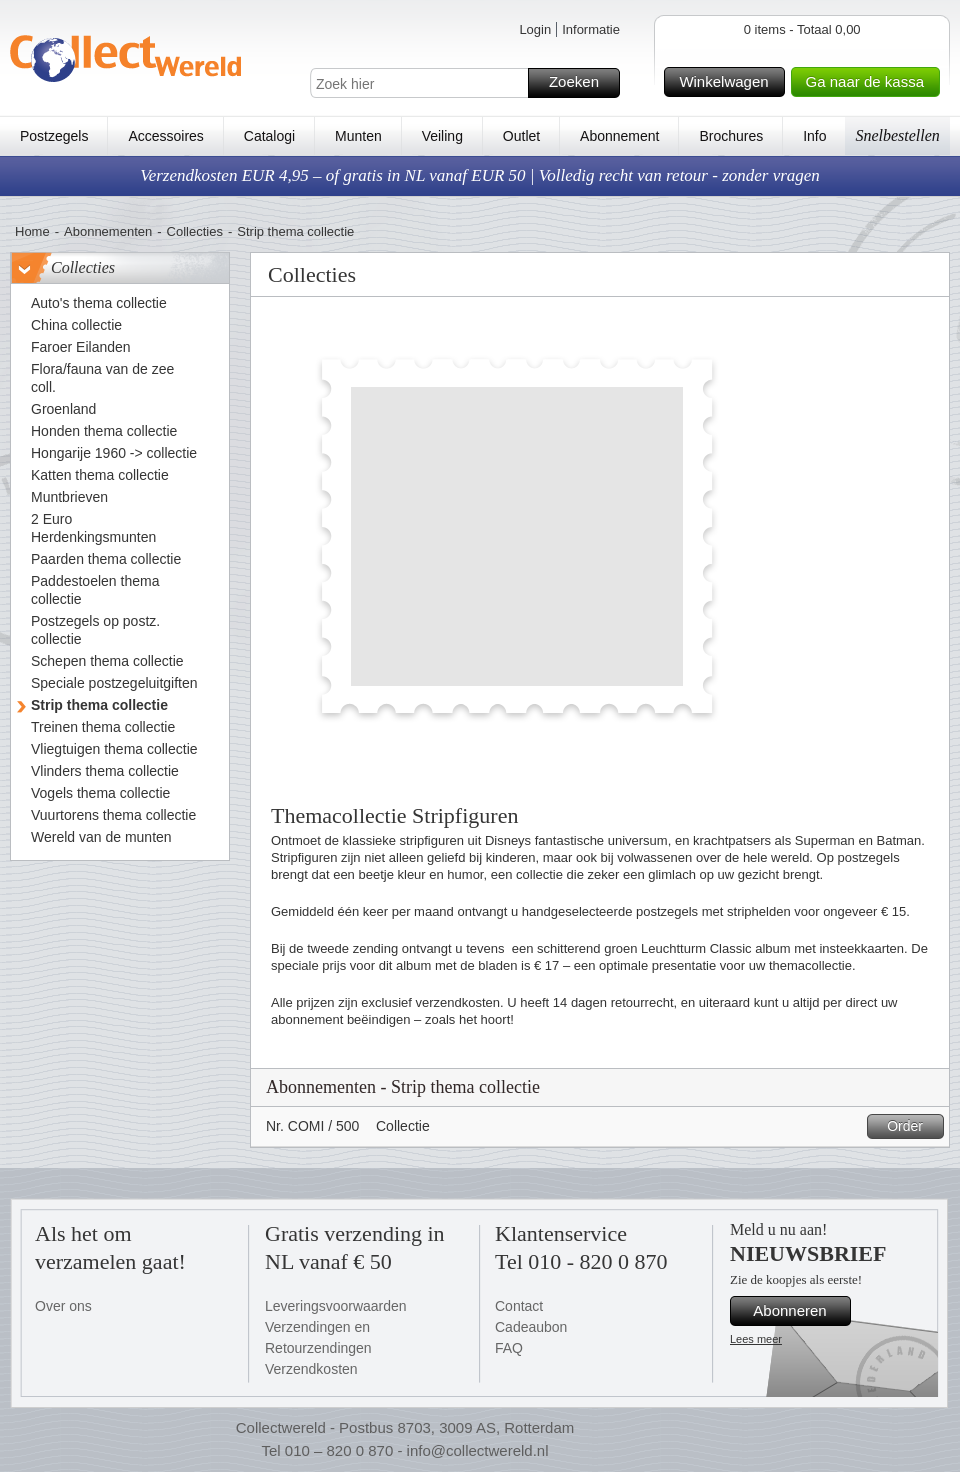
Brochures (731, 136)
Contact (519, 1306)
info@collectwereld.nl (478, 1450)
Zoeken (581, 83)
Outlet (521, 136)
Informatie (591, 29)
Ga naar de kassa (870, 82)
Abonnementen (108, 231)
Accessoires (165, 136)
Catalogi (269, 136)
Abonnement (619, 136)
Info (814, 136)
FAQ (509, 1348)
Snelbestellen (897, 135)
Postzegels (54, 136)
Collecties (195, 231)
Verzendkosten (311, 1369)
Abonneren (799, 1311)
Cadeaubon (531, 1327)
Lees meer (756, 1339)
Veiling (442, 136)
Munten (358, 136)
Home (32, 231)
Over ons (63, 1306)
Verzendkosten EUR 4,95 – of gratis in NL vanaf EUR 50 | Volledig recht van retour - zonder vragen (480, 175)
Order (912, 1126)
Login (535, 29)
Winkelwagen (728, 82)
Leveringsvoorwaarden (336, 1306)
